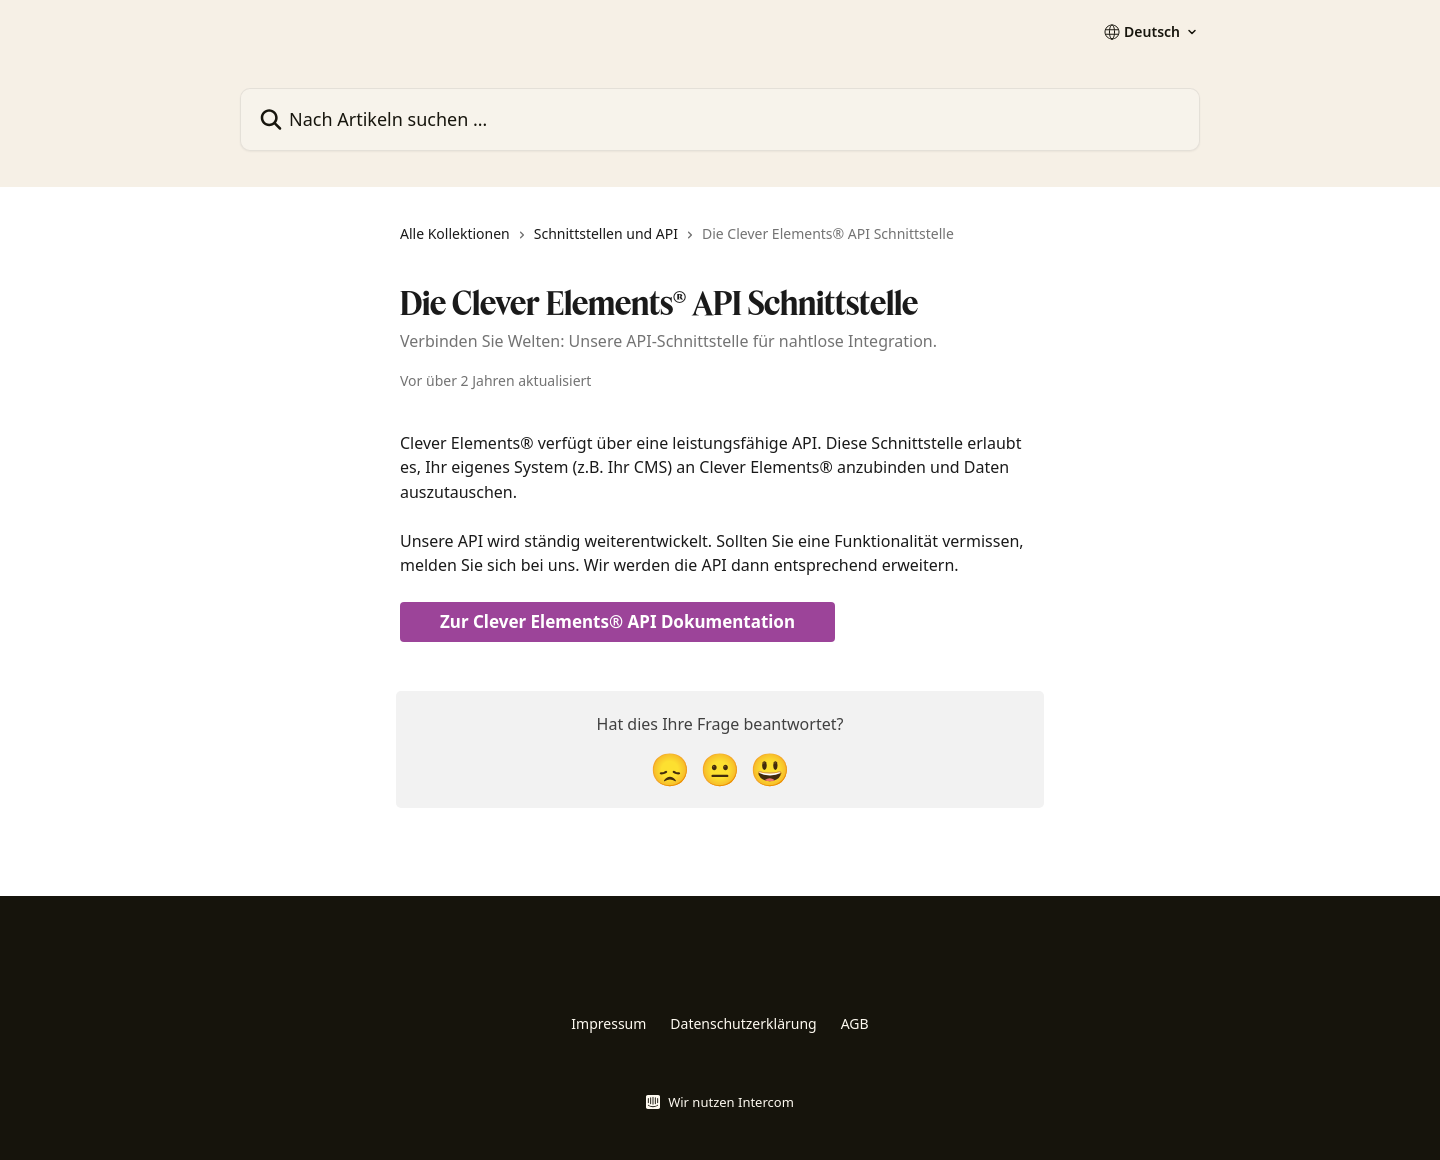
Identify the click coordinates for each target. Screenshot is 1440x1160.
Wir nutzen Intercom (731, 1102)
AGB (855, 1023)
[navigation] (677, 242)
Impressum (608, 1023)
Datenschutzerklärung (743, 1023)
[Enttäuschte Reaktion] (670, 768)
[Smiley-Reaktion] (770, 768)
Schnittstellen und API (606, 233)
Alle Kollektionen (455, 233)
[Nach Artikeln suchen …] (720, 119)
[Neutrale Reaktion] (720, 768)
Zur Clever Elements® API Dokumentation (617, 621)
